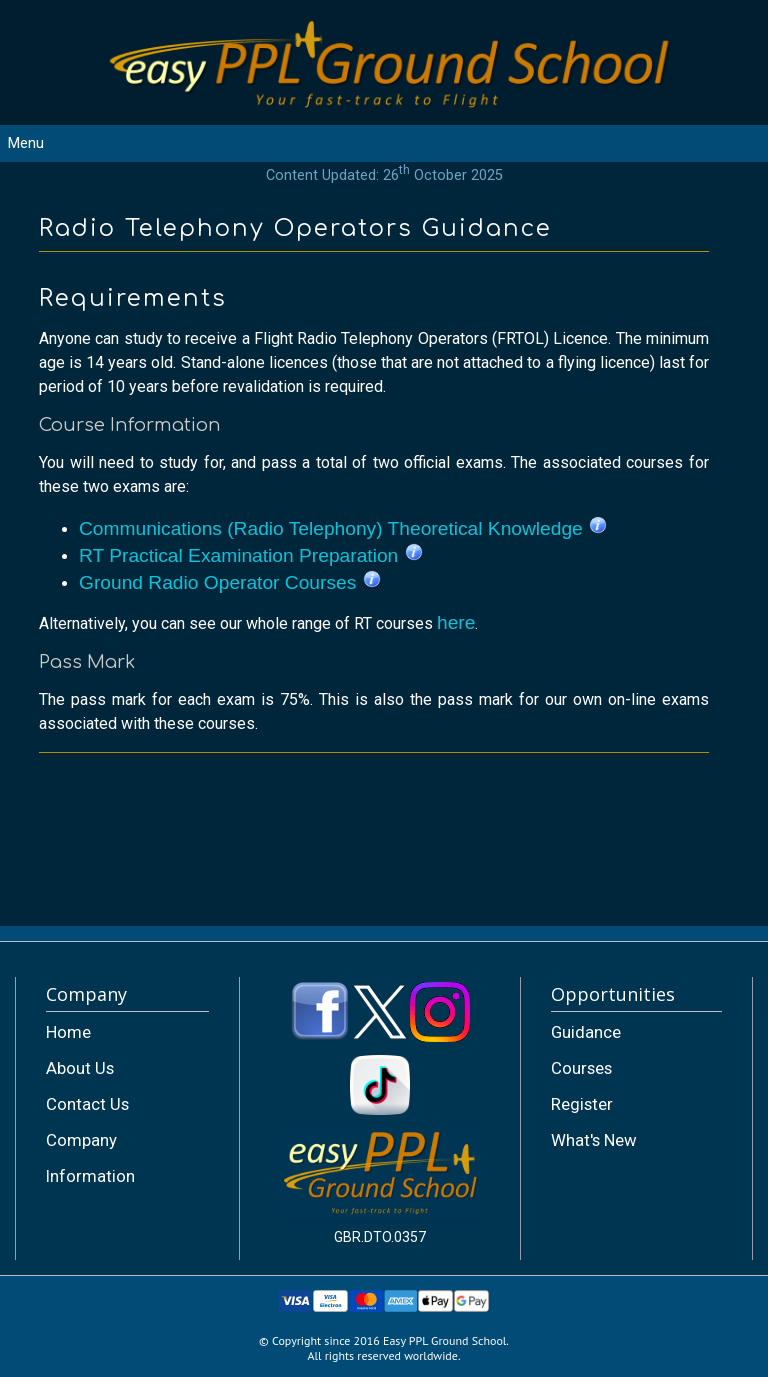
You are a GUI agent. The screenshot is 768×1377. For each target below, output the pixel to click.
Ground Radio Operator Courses (230, 582)
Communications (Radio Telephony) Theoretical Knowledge (343, 528)
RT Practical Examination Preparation (251, 555)
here (456, 622)
